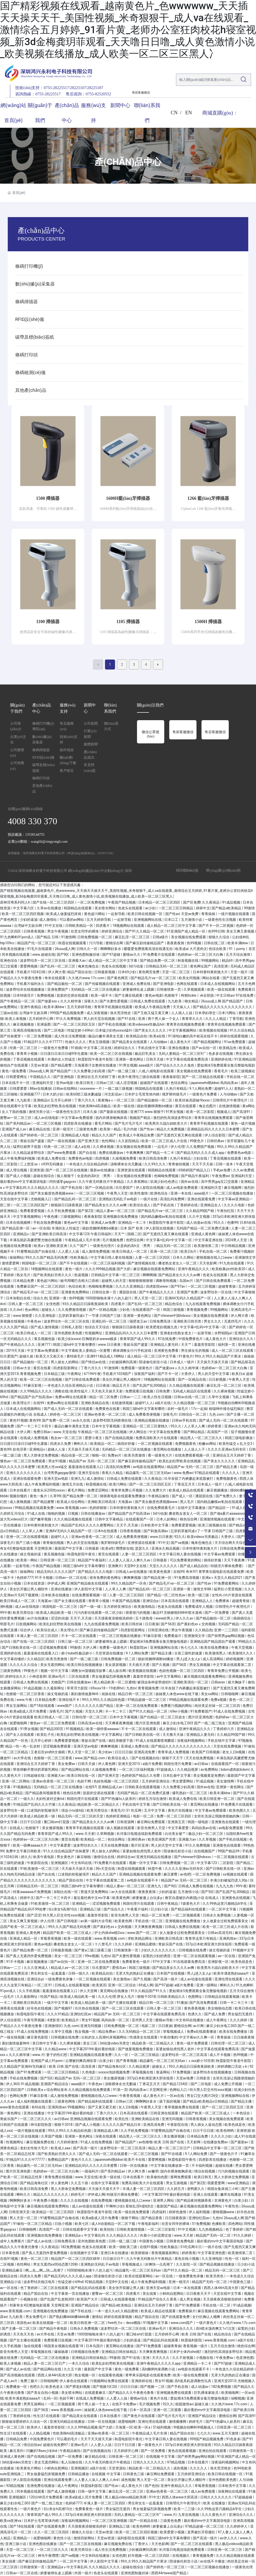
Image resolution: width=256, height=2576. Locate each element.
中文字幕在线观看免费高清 (187, 1059)
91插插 (76, 1048)
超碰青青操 (227, 1286)
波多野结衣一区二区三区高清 (185, 2055)
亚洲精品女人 (211, 1205)
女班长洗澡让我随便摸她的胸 (217, 1816)
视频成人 (224, 1112)
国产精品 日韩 (47, 937)
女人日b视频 (128, 2107)
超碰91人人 (223, 1088)
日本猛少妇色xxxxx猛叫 (114, 1030)
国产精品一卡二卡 (160, 1153)
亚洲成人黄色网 (203, 1234)
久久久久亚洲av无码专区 (227, 1449)
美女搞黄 (149, 2294)
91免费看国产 (201, 1711)
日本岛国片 (95, 2346)
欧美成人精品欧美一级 (54, 1613)
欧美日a (238, 1374)
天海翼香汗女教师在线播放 (95, 1065)
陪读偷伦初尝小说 (153, 1362)
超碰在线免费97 (56, 2445)
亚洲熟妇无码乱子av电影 (118, 1199)
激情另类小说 (39, 1112)
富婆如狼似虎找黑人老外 (142, 1851)
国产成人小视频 (18, 1176)
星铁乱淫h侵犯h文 (140, 2206)
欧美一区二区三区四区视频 (23, 914)
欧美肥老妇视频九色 (162, 1327)
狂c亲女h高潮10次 (63, 1909)
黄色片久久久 (82, 2160)
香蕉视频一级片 (195, 2346)
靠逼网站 (163, 2072)
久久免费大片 (156, 1490)
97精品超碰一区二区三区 (147, 1700)
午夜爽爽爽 (135, 1153)
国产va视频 (180, 1543)
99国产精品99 (229, 1851)
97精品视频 (176, 2462)
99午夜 (5, 1613)
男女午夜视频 (58, 931)
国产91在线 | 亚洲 (132, 1019)
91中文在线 (53, 926)
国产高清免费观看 (203, 2003)
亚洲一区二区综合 (122, 1985)
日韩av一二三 (131, 1397)
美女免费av (67, 1764)
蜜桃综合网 (115, 943)
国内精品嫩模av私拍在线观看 (164, 1217)
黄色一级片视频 (243, 1123)
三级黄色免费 (87, 1129)
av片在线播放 (38, 1618)
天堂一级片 (239, 972)
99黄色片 (197, 1141)
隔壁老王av (139, 1321)
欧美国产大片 (87, 2299)
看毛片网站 (103, 1123)
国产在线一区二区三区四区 (53, 902)
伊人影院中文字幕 (88, 1589)
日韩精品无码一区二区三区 (167, 966)
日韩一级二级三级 (122, 2241)
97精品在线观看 (207, 1473)
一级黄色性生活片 (66, 1112)
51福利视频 (162, 2427)
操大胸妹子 (237, 1682)
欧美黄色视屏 (160, 1572)
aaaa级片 (146, 1065)
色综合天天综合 (97, 1327)
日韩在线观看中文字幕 (80, 2229)
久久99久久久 (155, 1164)
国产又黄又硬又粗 (102, 2107)
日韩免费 (163, 1391)
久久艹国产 (79, 1246)
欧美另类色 (215, 2276)
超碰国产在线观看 (154, 1083)
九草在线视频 (189, 2515)
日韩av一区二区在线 (71, 1578)
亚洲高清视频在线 (27, 1030)
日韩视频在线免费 (192, 1950)
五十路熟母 (144, 1618)
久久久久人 (231, 1473)
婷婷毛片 (78, 2194)
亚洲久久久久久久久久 (24, 1473)
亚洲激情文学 (245, 1257)
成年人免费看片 (12, 2241)
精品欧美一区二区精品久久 (98, 1804)
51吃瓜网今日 (191, 2247)
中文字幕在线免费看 (165, 1432)
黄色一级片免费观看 (192, 2043)
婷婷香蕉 (215, 1426)
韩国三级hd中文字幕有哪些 (74, 1345)
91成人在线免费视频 (230, 1711)
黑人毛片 (187, 1502)
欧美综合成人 (140, 1205)
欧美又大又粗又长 (50, 1356)
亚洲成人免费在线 (136, 984)
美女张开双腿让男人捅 (126, 2288)
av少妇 (151, 908)
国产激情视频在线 (142, 1263)
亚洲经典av (137, 1839)
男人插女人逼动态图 (206, 2125)
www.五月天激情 (226, 2433)
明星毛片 (7, 1624)
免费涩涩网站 (98, 1490)
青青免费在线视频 (58, 2177)
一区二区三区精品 (145, 2055)
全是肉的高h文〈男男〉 (96, 1176)
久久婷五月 (176, 2189)
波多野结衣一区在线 (216, 1292)
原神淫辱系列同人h (15, 902)
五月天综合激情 (238, 954)
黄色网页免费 (149, 972)
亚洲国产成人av (14, 1129)
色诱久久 (195, 2014)
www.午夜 (24, 1700)
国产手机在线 (72, 1188)
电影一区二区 (144, 1816)
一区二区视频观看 (186, 1915)
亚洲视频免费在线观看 (174, 2393)
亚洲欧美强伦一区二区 (191, 1682)
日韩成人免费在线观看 (148, 1001)
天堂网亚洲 (158, 2090)
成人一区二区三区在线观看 (233, 1351)
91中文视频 (187, 2229)
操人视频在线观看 (120, 1828)
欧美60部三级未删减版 (84, 1094)
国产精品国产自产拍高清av (32, 1397)
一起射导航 (117, 914)
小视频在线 (29, 2299)
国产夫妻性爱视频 (114, 1001)
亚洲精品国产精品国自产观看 (213, 1641)
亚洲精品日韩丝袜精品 (119, 2352)
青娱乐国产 (9, 2119)
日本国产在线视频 (170, 1973)
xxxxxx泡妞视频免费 (114, 2072)
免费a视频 (218, 1700)
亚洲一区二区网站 (16, 1781)
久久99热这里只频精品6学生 (225, 1903)
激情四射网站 (84, 2538)
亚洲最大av (77, 960)
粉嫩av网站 (207, 1444)
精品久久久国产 (104, 1135)
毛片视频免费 (113, 1240)
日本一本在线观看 (187, 2288)
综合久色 (40, 1298)
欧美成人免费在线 (52, 1158)
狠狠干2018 (146, 1997)
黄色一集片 (39, 1496)
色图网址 (195, 1997)
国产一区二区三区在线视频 (67, 1170)
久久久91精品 (58, 2014)
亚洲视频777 (30, 1094)
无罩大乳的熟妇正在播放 (135, 1973)
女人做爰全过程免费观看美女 (226, 1921)
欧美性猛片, (79, 1391)
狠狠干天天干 (173, 1758)
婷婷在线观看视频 (234, 1036)
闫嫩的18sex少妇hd (42, 2451)
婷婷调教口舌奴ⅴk (232, 2066)
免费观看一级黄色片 (137, 1368)
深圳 (128, 871)
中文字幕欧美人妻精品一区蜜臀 (86, 1351)
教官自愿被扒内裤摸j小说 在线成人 (192, 1898)
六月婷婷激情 (67, 2142)
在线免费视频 (102, 2200)
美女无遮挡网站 (53, 1665)
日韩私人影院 (72, 1327)
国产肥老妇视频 (78, 2387)
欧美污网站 (118, 1484)
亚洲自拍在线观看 (212, 2451)
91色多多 (233, 2439)
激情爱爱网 (11, 1263)
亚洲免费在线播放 (41, 2486)
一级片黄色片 (207, 2323)
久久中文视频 (199, 1217)
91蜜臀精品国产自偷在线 (36, 1251)
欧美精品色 (228, 1048)
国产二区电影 (55, 1030)
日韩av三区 (105, 1083)
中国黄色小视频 (151, 2241)
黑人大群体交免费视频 (41, 1455)
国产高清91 (241, 1112)
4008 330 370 (32, 821)
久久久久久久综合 (24, 1665)
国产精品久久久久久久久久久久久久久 (223, 1007)
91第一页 (120, 2090)
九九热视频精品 (211, 2229)
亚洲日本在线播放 (114, 2253)
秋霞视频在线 (97, 1484)
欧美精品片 (71, 2020)
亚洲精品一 (81, 1903)
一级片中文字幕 (56, 2003)
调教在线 (61, 1391)
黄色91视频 (19, 1420)
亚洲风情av (228, 1938)
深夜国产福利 (145, 1374)
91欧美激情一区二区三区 (40, 1869)
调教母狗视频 (166, 1281)
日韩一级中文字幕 (92, 2491)
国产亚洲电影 (164, 984)
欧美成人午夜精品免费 (153, 1007)
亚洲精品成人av (111, 1787)
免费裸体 (222, 1601)
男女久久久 (213, 1321)
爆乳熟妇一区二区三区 (190, 1793)
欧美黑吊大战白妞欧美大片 (166, 1123)
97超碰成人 (165, 1769)
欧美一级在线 (124, 1106)
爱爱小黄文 (94, 1438)
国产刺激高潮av (156, 1531)
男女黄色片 (66, 1857)
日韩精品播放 (79, 2474)
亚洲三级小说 (16, 2544)
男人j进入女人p (188, 1659)
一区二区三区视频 (47, 1123)
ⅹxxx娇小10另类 (201, 2061)
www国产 (65, 1706)
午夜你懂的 (169, 2037)
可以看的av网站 (72, 920)
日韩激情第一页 (169, 989)
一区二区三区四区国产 (31, 1205)
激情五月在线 (73, 1484)
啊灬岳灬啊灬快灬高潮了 (44, 2270)
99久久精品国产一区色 (129, 1583)
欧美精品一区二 (103, 1444)
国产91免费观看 (29, 2072)
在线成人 (17, 1828)
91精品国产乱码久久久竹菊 (34, 1804)
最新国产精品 (167, 2206)
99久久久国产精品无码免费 (46, 1257)
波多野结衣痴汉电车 (40, 2282)
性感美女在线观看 (144, 2037)
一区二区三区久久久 (36, 2119)
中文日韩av (225, 995)
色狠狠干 (171, 995)
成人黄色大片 (181, 1042)
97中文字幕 (161, 1962)
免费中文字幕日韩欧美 (24, 1851)
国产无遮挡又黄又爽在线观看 (179, 1135)
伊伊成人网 (56, 1583)
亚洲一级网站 (207, 1985)
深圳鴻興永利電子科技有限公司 (44, 853)
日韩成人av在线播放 (132, 1572)
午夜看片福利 (138, 1909)
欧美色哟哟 (225, 2131)
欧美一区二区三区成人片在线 (165, 1141)
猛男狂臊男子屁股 (27, 1147)
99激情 (249, 908)
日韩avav (218, 1682)
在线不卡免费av (125, 2404)
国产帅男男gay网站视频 (226, 1636)
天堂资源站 (117, 2468)
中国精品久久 (41, 1077)
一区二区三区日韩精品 (176, 908)
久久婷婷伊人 (237, 2526)
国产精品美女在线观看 (130, 1042)
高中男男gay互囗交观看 (220, 1182)
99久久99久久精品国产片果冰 (218, 1356)
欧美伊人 (34, 2427)
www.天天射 (85, 1834)
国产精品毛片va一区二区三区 (153, 978)
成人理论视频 (17, 1170)
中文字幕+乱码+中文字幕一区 (169, 1240)
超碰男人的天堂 (114, 1281)
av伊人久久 (229, 2538)
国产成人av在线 (39, 2241)
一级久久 (27, 1799)
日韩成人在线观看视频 (72, 1985)
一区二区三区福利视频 (108, 1263)
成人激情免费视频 (96, 1251)
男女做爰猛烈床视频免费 (111, 1676)
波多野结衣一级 (12, 1810)
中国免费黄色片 (191, 1339)
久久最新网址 (54, 1688)
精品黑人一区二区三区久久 (201, 1438)
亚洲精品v (41, 1100)
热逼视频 (81, 1275)
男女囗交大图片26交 (203, 2096)
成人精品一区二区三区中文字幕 (171, 926)
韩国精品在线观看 (78, 908)
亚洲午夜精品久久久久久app (159, 2363)
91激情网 (68, 937)
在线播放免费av (216, 2142)
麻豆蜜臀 (171, 1874)
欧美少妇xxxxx (69, 1339)
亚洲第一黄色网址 (130, 1059)
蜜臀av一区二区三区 (16, 1118)
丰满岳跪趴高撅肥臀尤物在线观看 (36, 1240)
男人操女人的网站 (65, 1362)
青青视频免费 (197, 1310)
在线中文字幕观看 (105, 2183)
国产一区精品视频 (103, 1310)
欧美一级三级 (199, 1595)
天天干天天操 (203, 1164)
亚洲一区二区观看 (167, 2410)
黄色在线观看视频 (182, 2451)
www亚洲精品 (239, 2183)
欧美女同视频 (189, 978)
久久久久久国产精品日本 (122, 2125)
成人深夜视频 (97, 1013)
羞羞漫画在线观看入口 (41, 1653)
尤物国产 (58, 1682)
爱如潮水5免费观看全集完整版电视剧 (226, 1065)
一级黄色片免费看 (54, 1048)
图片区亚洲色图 (201, 1717)
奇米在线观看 (55, 978)
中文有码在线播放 (190, 2020)
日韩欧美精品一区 (79, 926)
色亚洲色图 (245, 2358)
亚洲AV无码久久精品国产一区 (188, 1298)
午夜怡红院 (226, 1211)
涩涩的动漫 (59, 1618)
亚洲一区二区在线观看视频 (27, 1537)
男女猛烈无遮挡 (240, 2014)
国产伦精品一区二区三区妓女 (163, 1717)
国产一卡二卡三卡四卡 (34, 1426)
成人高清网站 (213, 1659)
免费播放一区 (17, 2387)
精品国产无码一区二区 (214, 2235)
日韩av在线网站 (65, 1088)
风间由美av (229, 1083)
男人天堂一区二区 (148, 1298)
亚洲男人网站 (164, 2200)
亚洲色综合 (9, 960)
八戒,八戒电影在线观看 (156, 1071)
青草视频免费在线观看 (182, 2107)
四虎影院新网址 (65, 1368)
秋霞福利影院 (192, 2340)
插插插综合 (242, 1618)
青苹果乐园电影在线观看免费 (221, 1572)
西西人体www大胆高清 (180, 2497)
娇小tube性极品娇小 (77, 1653)
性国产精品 (49, 1997)
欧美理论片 (22, 1403)
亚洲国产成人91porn (47, 2061)
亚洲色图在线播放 (43, 2544)
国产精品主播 (227, 1467)
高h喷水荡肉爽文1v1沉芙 (216, 2328)
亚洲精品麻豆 (13, 2270)
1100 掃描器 (48, 621)
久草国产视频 (52, 2136)
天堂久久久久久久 (163, 1566)
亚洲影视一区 (219, 1962)
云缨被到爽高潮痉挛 (81, 2061)
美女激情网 (225, 1781)
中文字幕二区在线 (98, 1048)
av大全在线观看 (124, 1892)
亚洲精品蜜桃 (145, 1944)
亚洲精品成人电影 (75, 1135)
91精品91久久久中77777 (43, 1042)
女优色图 (53, 1304)
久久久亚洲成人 (36, 1968)
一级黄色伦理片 (102, 1246)
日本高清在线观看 (175, 1601)
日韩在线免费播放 (234, 1548)
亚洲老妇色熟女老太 (176, 1333)
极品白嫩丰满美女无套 (106, 1036)
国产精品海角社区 (112, 2066)
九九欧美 (175, 1001)
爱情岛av (119, 1968)
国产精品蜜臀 (61, 1065)
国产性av (172, 914)
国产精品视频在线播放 (217, 2264)
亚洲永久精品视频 (166, 1548)
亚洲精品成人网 (106, 2131)
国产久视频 (161, 1665)
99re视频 (92, 1956)
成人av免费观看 (203, 2491)
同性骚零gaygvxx (63, 1182)
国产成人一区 (183, 1496)
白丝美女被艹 (175, 1834)
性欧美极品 (79, 1257)
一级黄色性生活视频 (220, 920)
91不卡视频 (44, 1578)
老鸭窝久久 (196, 2189)
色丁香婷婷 (235, 2229)
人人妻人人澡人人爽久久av (130, 1560)
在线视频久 (181, 2556)
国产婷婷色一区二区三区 (39, 1135)
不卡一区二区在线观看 (79, 1636)
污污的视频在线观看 (234, 2171)
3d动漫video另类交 (115, 2043)
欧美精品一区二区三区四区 (53, 2212)
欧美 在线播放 (214, 2503)
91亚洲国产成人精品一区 (186, 931)
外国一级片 (83, 2573)
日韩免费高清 (160, 1321)
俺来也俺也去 (89, 966)
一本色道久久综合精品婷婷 (87, 1164)
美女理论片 (69, 1630)
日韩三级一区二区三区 (76, 1641)
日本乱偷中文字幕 (177, 1775)
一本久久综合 (79, 2363)
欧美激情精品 (145, 1607)
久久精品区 (35, 1659)
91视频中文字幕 (156, 2323)
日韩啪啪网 (230, 1694)
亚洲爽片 (115, 1566)
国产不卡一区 (168, 1374)
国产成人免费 (215, 2014)
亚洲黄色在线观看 (225, 1822)
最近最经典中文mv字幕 (92, 1898)
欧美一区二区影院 (200, 1112)
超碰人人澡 (57, 1449)
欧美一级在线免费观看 (132, 2212)
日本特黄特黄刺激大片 (210, 972)
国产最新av (239, 2142)
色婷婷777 (24, 1578)
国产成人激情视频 (44, 1327)
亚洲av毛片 (57, 1676)
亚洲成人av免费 (103, 1222)
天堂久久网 (94, 1711)
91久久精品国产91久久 (148, 1991)
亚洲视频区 (60, 1863)
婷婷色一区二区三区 (66, 1414)
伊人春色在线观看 (74, 2381)
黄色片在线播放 (180, 1810)
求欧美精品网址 (140, 1938)
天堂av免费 (190, 914)
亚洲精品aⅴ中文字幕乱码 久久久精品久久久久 (101, 2235)
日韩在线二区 (215, 943)
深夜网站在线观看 (232, 2491)
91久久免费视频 (69, 1019)
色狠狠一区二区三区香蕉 (25, 1694)
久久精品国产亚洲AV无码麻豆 (23, 2066)
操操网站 (17, 1257)
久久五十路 (80, 2183)
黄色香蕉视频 (195, 2008)
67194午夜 (92, 1374)
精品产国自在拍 (79, 972)
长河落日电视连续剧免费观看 (139, 1834)
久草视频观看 (194, 989)
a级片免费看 (152, 1764)
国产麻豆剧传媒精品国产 (145, 943)
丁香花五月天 (185, 1484)
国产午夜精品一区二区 (18, 1001)
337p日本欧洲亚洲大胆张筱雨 (208, 1944)
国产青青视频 (127, 2061)
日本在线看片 (20, 1490)
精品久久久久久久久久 (51, 2194)
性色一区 (232, 2259)
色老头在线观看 (130, 908)
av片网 (198, 2026)
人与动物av (159, 1042)
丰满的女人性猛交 (61, 1059)
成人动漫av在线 (199, 1222)
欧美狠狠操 (140, 2253)
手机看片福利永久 (30, 984)
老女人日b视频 (234, 1752)
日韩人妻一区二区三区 (26, 1304)
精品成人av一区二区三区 (70, 1968)
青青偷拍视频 (179, 1164)
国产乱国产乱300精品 (149, 1385)
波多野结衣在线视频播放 (25, 989)
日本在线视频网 (18, 1222)
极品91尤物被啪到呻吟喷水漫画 (177, 1613)
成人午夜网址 (217, 2020)
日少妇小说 (159, 1909)
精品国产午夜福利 (92, 1560)
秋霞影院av (139, 1647)
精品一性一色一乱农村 (23, 1746)
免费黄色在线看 (107, 1409)
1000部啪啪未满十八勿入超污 (108, 1298)
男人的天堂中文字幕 (214, 1374)
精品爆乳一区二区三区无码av (149, 1473)
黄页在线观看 (186, 1106)
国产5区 (207, 1892)
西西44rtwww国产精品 (169, 2573)
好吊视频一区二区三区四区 (149, 2556)
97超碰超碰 (243, 2497)
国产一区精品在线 (99, 1188)
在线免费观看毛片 (161, 1508)
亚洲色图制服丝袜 (86, 954)
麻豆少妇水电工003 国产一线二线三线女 (194, 1723)
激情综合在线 (104, 1857)
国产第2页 (86, 1211)
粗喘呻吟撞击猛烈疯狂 (227, 1409)
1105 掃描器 (128, 621)
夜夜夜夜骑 (176, 943)
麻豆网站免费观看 (151, 1822)
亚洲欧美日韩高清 (102, 1502)
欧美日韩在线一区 (81, 1775)
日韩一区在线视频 (102, 2422)
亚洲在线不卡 (69, 1700)
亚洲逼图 (44, 1024)
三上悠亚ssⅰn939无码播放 (42, 1164)
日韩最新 (92, 1548)
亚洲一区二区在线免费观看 (137, 1706)
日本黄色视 (11, 2253)
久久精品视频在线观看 (187, 1385)
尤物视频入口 (41, 1199)
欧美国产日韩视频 (206, 1752)
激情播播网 (178, 2422)
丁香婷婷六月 (224, 1729)
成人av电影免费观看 (182, 1188)
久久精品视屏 (188, 1769)
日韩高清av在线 (90, 1723)
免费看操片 (173, 1636)
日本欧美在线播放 (55, 1595)
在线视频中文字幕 (84, 2253)
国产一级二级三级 (122, 1071)
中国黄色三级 (240, 2282)
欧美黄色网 (121, 1898)
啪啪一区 (99, 1455)
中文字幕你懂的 (12, 1659)
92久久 (179, 1537)
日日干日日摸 (31, 1822)
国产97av (178, 1286)
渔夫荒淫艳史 (121, 1013)
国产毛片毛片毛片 (128, 1123)
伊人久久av (185, 1618)
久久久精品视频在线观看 (73, 1519)
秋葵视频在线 (188, 960)
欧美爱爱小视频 (172, 2532)
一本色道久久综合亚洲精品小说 (69, 1385)
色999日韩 (216, 931)
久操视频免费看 (124, 1158)
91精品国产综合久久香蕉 (158, 2299)
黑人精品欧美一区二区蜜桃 (115, 1682)
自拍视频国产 (205, 1851)
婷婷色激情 (178, 2212)
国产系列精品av (19, 1123)
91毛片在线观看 (40, 949)
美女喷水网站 (105, 908)
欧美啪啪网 (230, 2393)
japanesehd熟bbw (204, 1083)
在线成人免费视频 (34, 1438)
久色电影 (89, 2072)
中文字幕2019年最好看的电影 (92, 2049)
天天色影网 (208, 1263)
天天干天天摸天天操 (96, 2439)
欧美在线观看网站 (139, 2276)
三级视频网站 (71, 1217)
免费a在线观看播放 (202, 2032)
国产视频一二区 (153, 2387)
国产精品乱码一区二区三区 (75, 1199)
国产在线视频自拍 (146, 1758)
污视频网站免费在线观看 (109, 2381)
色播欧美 (219, 2224)
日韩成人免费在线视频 (31, 1682)
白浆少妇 (106, 2061)
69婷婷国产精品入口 (194, 1170)
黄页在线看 (42, 1368)
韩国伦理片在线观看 (83, 1799)
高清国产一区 (218, 1432)
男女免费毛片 (36, 2317)
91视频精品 (75, 1729)
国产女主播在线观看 (70, 1601)
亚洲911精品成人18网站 (105, 1356)
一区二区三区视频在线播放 (232, 1193)
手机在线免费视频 (47, 1222)
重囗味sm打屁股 (57, 1822)
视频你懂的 (19, 1496)
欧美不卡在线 (135, 2160)
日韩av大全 (22, 1368)
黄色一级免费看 (14, 1071)
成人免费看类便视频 (144, 1414)
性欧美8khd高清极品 (95, 1106)
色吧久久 (37, 2387)
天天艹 (120, 1234)
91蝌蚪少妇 (115, 2206)
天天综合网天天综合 (230, 1543)
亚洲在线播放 (179, 1048)
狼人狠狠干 (66, 1176)
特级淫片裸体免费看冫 (228, 1566)
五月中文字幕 (155, 1810)
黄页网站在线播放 (167, 1449)
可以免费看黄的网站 (186, 1560)
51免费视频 (181, 2072)
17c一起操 (199, 1409)
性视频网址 (94, 1333)
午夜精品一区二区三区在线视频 (103, 1432)
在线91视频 (149, 2247)
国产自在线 (88, 1153)
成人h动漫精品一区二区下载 (113, 2224)
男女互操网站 (17, 1706)
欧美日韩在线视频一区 (145, 914)
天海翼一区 (124, 2427)
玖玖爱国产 (125, 1188)
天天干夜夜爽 (235, 1560)
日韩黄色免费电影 (180, 2241)
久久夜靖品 (211, 902)
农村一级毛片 (178, 1409)
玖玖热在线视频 (87, 2008)
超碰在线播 (224, 2166)
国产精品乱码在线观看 (88, 2288)
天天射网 (193, 2142)
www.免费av (183, 1473)
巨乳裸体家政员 (206, 2393)
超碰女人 (49, 1310)
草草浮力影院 (77, 1688)
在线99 (39, 1403)
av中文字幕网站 (169, 1676)
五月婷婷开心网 (41, 1019)
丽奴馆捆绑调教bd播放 (155, 1106)
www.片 (38, 2055)
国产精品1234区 (175, 2084)
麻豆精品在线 (40, 1129)
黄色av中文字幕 (76, 1222)
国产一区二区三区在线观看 (123, 2008)
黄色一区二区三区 (34, 2259)
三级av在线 (9, 1013)
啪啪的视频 (57, 1513)
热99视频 (194, 943)
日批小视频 (63, 2224)
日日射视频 (217, 1379)
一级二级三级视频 (118, 1088)
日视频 (73, 1513)
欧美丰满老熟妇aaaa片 (232, 1973)
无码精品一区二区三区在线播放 (95, 989)
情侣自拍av (32, 2445)
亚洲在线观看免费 (201, 1199)
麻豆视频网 (233, 1188)
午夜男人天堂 (117, 1193)
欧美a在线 (158, 1036)
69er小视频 (179, 1711)
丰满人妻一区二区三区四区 (37, 1636)
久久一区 (121, 2055)
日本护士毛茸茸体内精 (142, 1094)
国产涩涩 (34, 1915)
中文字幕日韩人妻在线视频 (111, 1257)
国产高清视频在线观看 (18, 2375)
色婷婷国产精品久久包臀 (141, 1775)
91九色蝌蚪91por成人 (17, 937)
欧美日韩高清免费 (153, 1158)
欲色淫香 (20, 1449)
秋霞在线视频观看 (72, 943)
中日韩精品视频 (233, 1246)
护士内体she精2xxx (110, 1933)
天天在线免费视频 (200, 1758)
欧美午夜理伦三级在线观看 (139, 1077)
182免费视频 (70, 2247)
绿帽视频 (238, 2398)
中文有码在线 (81, 1863)
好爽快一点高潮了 (159, 2264)
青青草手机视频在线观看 (113, 1007)
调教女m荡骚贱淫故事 (89, 1671)
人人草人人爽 (195, 1426)
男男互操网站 (34, 2404)
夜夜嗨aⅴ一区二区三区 (117, 1100)
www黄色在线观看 (15, 2107)
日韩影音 (203, 2078)
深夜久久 (91, 1001)
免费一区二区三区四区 (174, 1816)
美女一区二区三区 (68, 1956)
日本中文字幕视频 (106, 1426)
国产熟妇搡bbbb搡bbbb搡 (69, 2317)
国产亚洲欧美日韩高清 (49, 1234)
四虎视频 (102, 1158)
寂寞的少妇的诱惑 (156, 1956)
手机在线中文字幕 (152, 1048)
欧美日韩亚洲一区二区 (217, 1799)
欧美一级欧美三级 (123, 2247)
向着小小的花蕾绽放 (156, 2235)
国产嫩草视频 (41, 1519)
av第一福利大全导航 (96, 1921)
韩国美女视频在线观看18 (64, 2346)
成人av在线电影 (47, 1118)
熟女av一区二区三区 (67, 1438)
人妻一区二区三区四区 (153, 1257)
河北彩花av (113, 1094)
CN (174, 112)
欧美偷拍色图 (157, 2177)
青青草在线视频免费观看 (186, 1024)
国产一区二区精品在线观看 (203, 1077)
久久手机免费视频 (61, 1211)
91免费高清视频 (187, 1578)
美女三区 (90, 2043)
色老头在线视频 (114, 966)
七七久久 (204, 2433)
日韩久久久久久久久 (149, 2462)
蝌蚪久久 (81, 1444)
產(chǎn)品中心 (128, 162)
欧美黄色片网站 (29, 2468)
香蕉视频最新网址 (165, 2253)
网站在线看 (211, 978)
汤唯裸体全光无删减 (126, 1164)
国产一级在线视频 (61, 1141)
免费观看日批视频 (139, 1391)
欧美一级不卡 (102, 995)
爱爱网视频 (29, 966)
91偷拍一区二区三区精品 (33, 2224)
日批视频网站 (27, 1624)
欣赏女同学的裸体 (85, 931)
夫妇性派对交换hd (50, 1799)
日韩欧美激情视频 (130, 2229)
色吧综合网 (135, 1240)
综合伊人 (27, 1630)
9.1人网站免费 (200, 1088)
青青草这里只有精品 (201, 1938)
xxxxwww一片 (91, 1088)
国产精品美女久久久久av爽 (106, 1205)
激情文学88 (202, 1589)
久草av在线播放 (49, 908)
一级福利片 (90, 2171)
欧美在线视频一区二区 (50, 2323)
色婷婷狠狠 (98, 1508)
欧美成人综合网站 (71, 1502)
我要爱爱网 (216, 2183)
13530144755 (34, 834)
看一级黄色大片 (160, 1455)
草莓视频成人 (174, 2032)
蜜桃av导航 (164, 2020)
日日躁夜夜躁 (176, 2218)
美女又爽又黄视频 (240, 931)
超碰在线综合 (44, 1176)
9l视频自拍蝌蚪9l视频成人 (194, 2427)
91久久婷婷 (243, 2235)
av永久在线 (81, 1420)
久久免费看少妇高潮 (90, 1071)
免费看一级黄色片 (113, 1647)
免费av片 (115, 1455)
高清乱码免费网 (172, 1199)
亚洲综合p (150, 1601)
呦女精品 (191, 1001)
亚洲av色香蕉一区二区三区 (105, 1414)
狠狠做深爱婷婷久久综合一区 (25, 2422)
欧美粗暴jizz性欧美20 (229, 1269)
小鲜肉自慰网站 (171, 2294)
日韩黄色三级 (134, 2474)
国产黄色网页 (118, 978)
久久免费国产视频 (200, 1147)
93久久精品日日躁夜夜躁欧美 (85, 1304)
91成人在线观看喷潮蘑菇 (155, 1741)
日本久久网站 (183, 1257)
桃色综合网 (189, 1519)
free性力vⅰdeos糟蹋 (124, 2323)
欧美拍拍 (107, 2229)
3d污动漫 (136, 966)
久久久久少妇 (221, 2136)
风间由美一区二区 (115, 2020)
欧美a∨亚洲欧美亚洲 (51, 1246)
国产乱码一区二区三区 (58, 966)
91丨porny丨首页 (242, 949)
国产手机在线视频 (112, 1024)
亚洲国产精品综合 (54, 2084)
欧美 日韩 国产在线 (64, 2066)
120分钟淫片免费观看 (46, 2497)
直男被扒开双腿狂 (201, 2532)
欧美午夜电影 (44, 1857)
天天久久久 (161, 2358)
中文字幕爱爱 (179, 1828)
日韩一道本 (225, 1164)
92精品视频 (94, 2282)
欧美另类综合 (23, 1613)
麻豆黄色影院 (38, 2037)
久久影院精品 (129, 1141)
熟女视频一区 (85, 2032)
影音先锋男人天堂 (151, 1828)
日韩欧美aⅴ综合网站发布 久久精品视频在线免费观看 (69, 2090)
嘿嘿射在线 (124, 1548)
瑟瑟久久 (142, 1548)
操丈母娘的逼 (31, 1554)
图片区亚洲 (140, 1845)
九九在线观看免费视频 (203, 1304)
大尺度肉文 (198, 949)
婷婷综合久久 (125, 1048)
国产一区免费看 (217, 1613)
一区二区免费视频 (91, 902)
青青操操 (208, 914)
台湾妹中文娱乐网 (28, 926)
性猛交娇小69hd (80, 1030)
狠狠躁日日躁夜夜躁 (67, 1205)
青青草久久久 (193, 1019)
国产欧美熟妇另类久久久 (52, 1275)
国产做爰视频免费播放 (136, 2049)
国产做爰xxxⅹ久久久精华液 (60, 1001)
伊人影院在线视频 (150, 1188)
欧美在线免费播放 (214, 1647)
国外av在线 (190, 1182)
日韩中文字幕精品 (109, 1519)
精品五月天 (121, 1385)
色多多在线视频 (221, 1054)
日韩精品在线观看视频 (222, 1997)
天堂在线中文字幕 (14, 1199)
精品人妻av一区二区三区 (116, 1211)
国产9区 (63, 954)
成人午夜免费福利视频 (18, 1158)
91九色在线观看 (232, 1263)
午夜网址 (74, 1374)
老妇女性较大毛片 (34, 2148)
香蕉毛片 (221, 1071)
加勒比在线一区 (66, 1892)
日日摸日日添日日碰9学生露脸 (64, 1054)
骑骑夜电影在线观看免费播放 (123, 1496)
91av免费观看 (235, 1042)
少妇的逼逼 (29, 920)
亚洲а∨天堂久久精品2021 (223, 1578)
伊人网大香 (57, 972)
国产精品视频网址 (208, 1042)
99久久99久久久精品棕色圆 (104, 1700)
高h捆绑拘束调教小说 (159, 2369)
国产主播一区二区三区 (20, 2328)
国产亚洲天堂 (89, 1141)
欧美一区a (142, 2427)
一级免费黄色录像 (59, 1979)
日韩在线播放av (93, 1513)
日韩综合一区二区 (192, 1414)
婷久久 (26, 1857)
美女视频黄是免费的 (209, 1775)
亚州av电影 (65, 1083)
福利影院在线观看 (131, 2538)
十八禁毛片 (103, 1944)
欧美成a (181, 949)
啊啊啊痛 (149, 1275)
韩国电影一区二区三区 (40, 1263)
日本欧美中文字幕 (154, 1525)
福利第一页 (227, 1345)
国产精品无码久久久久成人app (200, 1153)
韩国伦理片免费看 (178, 1764)
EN (188, 112)
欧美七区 (82, 2224)
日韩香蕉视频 (34, 931)
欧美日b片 (188, 1251)
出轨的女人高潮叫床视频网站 (104, 2037)
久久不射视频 (183, 2358)
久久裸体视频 (103, 1147)
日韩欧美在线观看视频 (143, 1787)
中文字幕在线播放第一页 (170, 2166)
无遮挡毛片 (233, 1321)
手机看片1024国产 (117, 1374)
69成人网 (145, 1985)
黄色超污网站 (95, 914)
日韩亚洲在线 (159, 1630)
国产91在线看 (172, 2154)
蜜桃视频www (223, 2212)
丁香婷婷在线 (187, 1205)
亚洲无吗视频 (91, 2026)
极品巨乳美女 (145, 1054)
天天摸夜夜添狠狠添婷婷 (114, 1618)
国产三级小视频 (28, 1543)
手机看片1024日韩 (31, 972)
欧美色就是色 (242, 1962)
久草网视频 (105, 1834)
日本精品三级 (55, 1374)
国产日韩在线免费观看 (214, 1281)
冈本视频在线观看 (16, 954)
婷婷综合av (125, 1857)
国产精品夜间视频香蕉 (43, 1793)
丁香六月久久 (85, 1100)
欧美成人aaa (61, 2148)
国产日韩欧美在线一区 (20, 1647)
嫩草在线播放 (231, 2194)
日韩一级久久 (79, 1973)
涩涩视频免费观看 (53, 1647)
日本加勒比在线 (18, 1298)
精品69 (228, 960)
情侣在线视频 (205, 2171)
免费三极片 (29, 2381)
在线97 (90, 1787)
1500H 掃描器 (208, 621)
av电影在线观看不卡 (143, 1880)
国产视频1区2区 (105, 2387)
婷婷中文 (203, 908)
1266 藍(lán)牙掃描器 (208, 498)
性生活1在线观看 (46, 2416)
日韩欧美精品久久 (171, 1997)
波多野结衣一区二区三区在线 (43, 960)
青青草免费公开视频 (127, 1490)
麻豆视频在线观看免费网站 (154, 1269)
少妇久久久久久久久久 (158, 1950)
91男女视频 (128, 1065)
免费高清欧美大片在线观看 (157, 1438)
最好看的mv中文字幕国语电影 (24, 1182)
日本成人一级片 (182, 1362)
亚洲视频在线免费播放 (121, 1217)
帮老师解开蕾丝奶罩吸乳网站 (36, 1769)
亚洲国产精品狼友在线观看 (87, 1583)
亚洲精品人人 (203, 1601)
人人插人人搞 (182, 1013)
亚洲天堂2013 (225, 2381)
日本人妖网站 (167, 1519)
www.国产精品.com (90, 1758)
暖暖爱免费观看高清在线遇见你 (149, 949)
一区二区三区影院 (161, 2229)
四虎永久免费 (61, 1444)
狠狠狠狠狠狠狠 (141, 1281)
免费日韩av (42, 1432)
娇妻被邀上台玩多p (147, 1898)
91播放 (182, 2003)
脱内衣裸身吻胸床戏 (112, 1118)
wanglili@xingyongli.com (49, 841)
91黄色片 (185, 1356)
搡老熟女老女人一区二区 (178, 1263)
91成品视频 (231, 902)
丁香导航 (236, 1019)
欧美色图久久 (240, 1810)
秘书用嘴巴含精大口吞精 (80, 1281)
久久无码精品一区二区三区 (139, 2032)
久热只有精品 (177, 1088)
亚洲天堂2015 (129, 1764)
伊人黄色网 (107, 1764)
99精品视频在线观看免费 (34, 1508)
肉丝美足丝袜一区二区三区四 (217, 1706)
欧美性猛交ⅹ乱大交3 (236, 1444)
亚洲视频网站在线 (148, 920)
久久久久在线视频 (74, 2200)
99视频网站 (210, 960)
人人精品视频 (40, 2433)
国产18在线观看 (43, 1706)
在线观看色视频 (111, 2375)
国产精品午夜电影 (53, 2328)
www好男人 (165, 1618)
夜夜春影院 (171, 1077)
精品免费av (107, 2032)
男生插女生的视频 (195, 1351)
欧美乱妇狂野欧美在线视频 (55, 1106)
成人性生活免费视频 (70, 1036)
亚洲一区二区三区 (164, 1251)
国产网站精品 (194, 1432)
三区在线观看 (79, 1676)
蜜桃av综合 (139, 2398)
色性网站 (109, 1141)
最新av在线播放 (103, 1170)
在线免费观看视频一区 (192, 1455)
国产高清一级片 (165, 1979)
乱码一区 (51, 2398)
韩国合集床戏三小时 (223, 2189)
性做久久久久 (76, 1042)
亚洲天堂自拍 (89, 1473)
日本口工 (171, 920)
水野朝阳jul (223, 1333)
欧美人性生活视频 (158, 1397)
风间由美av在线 (204, 1828)
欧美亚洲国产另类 (162, 1839)
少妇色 (124, 1310)
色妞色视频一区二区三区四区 (182, 1671)
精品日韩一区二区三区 (136, 1694)
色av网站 (32, 1310)
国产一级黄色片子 (224, 2154)
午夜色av (34, 1321)
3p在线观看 (33, 2346)
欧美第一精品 (111, 1129)
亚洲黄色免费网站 (75, 1292)
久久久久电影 (235, 1205)
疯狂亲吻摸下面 (121, 1741)
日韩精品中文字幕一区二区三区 (116, 1275)
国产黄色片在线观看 (140, 2416)
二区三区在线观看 (54, 2288)
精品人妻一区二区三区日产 (169, 2148)
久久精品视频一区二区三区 (194, 1403)
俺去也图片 (208, 1106)
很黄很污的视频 (138, 1613)
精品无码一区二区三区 (174, 1246)
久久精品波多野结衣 (29, 1153)
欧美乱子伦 (46, 1735)
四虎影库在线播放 (78, 1123)
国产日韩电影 (67, 1921)
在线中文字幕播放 (192, 1508)
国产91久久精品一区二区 (145, 931)
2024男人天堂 (236, 1240)
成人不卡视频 (220, 2055)
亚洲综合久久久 (241, 1339)
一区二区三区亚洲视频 (110, 2521)
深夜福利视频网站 (191, 1741)
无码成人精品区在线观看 (192, 1391)
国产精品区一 (219, 1508)
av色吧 (185, 1874)
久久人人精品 (216, 1019)
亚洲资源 (37, 1170)
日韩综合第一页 (104, 1292)
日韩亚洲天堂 (19, 2212)
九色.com (217, 1414)
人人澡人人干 (195, 1449)
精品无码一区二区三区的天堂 (81, 1816)
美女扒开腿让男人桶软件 (122, 1379)
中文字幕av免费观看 (77, 1118)
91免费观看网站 (227, 1583)
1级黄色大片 (190, 1903)
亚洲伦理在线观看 (228, 1979)
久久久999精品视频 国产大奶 (108, 1269)
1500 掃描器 (48, 498)
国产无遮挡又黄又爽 (240, 2247)
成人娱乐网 (117, 1671)
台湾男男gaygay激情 (60, 1473)
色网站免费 (19, 2096)
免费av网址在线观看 (71, 1397)
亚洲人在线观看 (205, 2194)
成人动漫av (200, 2387)
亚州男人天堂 (143, 2020)
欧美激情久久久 (241, 1653)
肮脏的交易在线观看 (73, 995)
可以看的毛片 (67, 2439)
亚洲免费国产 (58, 989)
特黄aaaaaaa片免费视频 (32, 1892)
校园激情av (184, 2404)
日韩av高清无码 (220, 1933)
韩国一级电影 (198, 1822)
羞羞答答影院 (205, 1345)
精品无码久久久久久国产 (56, 1572)
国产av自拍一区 (204, 1048)
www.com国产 (182, 2323)
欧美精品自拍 (137, 1036)
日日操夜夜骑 (244, 2037)
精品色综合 (174, 1304)
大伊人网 (23, 1432)
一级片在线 (149, 1199)
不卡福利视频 (202, 2166)
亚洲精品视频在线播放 (152, 1420)
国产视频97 (63, 2008)
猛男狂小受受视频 (228, 1589)
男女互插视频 (99, 1042)
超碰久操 (26, 1356)
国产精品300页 (52, 1729)
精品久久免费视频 (170, 1129)
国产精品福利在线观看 (188, 1909)
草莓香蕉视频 (51, 1938)
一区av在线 (175, 2096)
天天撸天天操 (173, 1735)
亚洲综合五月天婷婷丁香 (96, 1077)
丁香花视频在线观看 (29, 1059)
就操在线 (109, 1694)
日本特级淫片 (24, 995)
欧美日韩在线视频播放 (85, 1665)
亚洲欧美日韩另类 (187, 1321)
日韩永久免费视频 (217, 1915)
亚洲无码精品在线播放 (154, 1857)
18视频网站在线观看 (128, 926)
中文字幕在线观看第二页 (232, 1665)
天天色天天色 (24, 2334)
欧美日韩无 (85, 1083)
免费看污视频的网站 (176, 1706)
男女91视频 (57, 1461)
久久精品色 (203, 1630)
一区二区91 (43, 1985)
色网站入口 (179, 2090)
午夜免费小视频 (45, 2200)
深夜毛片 (170, 1414)
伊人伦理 (177, 1147)
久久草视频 (207, 1839)
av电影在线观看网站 (149, 1467)
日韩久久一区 (87, 949)
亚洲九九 (78, 1479)
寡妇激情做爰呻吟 (85, 1694)
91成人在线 (241, 1508)
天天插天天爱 (139, 1665)
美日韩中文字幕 (45, 2043)
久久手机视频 (29, 1991)
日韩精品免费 (17, 2439)
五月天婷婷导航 (99, 920)
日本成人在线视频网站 (218, 984)
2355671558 (104, 853)
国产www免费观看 (62, 1153)
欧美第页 (99, 1985)
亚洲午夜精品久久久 (194, 1269)
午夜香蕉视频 (130, 2096)
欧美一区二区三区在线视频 (111, 1054)
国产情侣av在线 (94, 1362)
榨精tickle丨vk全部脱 (198, 995)
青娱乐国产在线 (93, 1741)
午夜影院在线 (38, 1863)
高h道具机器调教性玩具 (193, 2381)
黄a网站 (248, 1106)
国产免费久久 (226, 1496)
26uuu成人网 (64, 949)
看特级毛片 (75, 1356)
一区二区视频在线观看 (155, 1444)
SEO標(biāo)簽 (187, 870)
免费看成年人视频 (199, 1607)
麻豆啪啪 (84, 1857)
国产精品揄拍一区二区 (65, 984)
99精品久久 (247, 1641)
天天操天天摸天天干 (104, 2189)
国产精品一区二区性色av (166, 1595)
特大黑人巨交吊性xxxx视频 (64, 1915)
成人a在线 (82, 1147)
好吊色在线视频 (39, 2008)
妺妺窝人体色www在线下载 (177, 1694)
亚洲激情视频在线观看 (218, 1519)
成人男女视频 (190, 2299)
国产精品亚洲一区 (16, 1228)
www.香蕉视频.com (72, 1508)
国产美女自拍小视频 (43, 2393)
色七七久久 (189, 1647)
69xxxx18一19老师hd (107, 1688)
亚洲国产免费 (187, 1292)
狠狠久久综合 (219, 937)
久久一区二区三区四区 (52, 2532)
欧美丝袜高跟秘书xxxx (193, 1100)
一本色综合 (241, 2113)
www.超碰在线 (43, 954)
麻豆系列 (17, 2451)
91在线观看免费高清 (189, 1962)
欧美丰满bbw (238, 943)
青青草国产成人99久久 (138, 1339)
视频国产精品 (140, 1118)
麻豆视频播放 (24, 1024)
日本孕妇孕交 (205, 1013)
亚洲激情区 (53, 2026)
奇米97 (191, 1572)
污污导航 (96, 943)
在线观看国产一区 (146, 1310)
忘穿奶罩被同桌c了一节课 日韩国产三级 (90, 1316)
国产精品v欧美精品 (227, 908)
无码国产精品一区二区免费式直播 (203, 1228)
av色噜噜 (145, 2142)
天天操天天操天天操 (213, 1362)
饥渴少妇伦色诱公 (164, 1182)
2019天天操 (15, 1351)
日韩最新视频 (105, 972)
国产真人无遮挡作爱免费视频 (29, 1956)
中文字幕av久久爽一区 (197, 2037)
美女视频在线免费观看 (189, 937)
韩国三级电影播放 (239, 1438)
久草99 (55, 1496)
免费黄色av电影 (239, 1153)
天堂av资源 (39, 1065)
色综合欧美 (218, 949)
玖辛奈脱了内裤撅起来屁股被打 (189, 1479)
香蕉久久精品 (113, 1473)
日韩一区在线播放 (134, 2166)
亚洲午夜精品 (31, 1007)
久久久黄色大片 (214, 2515)
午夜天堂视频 (242, 1647)
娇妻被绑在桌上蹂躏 (138, 989)
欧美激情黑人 (216, 1653)
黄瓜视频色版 (45, 1339)
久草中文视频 (219, 1397)
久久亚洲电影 (45, 1316)
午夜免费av (220, 1176)
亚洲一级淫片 (63, 1129)
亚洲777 (136, 1112)
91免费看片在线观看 (159, 954)
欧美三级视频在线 (212, 1525)
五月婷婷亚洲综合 (118, 1607)
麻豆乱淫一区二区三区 (132, 937)
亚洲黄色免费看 (166, 1351)
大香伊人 (188, 1374)
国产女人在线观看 (20, 1735)
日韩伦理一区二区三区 (90, 1717)
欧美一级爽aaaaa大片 (30, 1845)
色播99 (232, 1222)
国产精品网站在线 (75, 1769)
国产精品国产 (126, 2142)
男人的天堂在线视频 (100, 1019)
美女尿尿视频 (116, 1665)
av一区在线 (41, 1228)
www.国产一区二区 (142, 1933)
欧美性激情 (139, 1193)
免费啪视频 (46, 995)
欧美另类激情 (135, 1455)
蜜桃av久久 (132, 954)
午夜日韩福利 (101, 1234)
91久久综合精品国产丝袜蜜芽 (66, 1851)
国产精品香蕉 (152, 2218)
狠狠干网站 (130, 2218)
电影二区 (149, 2026)
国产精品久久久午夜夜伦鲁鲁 (131, 2393)
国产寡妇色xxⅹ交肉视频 (196, 1624)
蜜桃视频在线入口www (214, 1257)
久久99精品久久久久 (36, 1391)
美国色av (23, 2323)
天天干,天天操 (127, 1525)
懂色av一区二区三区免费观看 (23, 1461)
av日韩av (201, 1764)
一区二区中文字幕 (222, 1909)
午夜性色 (232, 2206)
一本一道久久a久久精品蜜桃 (116, 2311)
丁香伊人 (141, 2544)
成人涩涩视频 (127, 1083)
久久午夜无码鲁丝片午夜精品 (101, 1182)
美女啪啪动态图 (220, 2008)
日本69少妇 (127, 972)
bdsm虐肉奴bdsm (235, 1769)
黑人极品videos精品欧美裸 (126, 2497)
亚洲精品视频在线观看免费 (140, 1874)
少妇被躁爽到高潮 (122, 1362)
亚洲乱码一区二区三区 (110, 1321)
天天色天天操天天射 (107, 1391)
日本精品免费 (24, 1281)
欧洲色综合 (159, 1193)
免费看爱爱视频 (32, 1211)
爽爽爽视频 (133, 1578)
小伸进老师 (37, 1676)
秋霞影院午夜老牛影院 (96, 1059)
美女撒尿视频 (53, 1828)
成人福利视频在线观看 (34, 2101)
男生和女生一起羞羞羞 (48, 1973)
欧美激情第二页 (206, 1246)
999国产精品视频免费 (67, 1013)
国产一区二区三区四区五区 (74, 1024)
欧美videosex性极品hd (146, 1024)
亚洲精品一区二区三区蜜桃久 (145, 1426)
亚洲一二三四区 (226, 1630)
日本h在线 (248, 1222)
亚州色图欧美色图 (68, 1333)
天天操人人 (182, 1007)
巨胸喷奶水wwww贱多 (100, 1339)
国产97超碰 (111, 954)
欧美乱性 (122, 2119)
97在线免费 (245, 995)
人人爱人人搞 (69, 1251)
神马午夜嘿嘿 (49, 2556)
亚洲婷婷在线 (221, 1059)
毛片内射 (130, 1129)
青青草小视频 (27, 1054)
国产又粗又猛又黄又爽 (151, 1013)
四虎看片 (103, 926)
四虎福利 (159, 2212)
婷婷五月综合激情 (152, 1799)
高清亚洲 (221, 966)
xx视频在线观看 (235, 1874)
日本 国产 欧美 (132, 1228)
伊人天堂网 (89, 1991)
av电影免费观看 (231, 1828)
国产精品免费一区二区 (158, 960)
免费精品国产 (58, 2160)
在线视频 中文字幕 (161, 2456)
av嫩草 (153, 2171)
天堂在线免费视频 (227, 1746)
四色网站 (235, 2224)
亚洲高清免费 (145, 1752)
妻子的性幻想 (57, 2055)
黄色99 (34, 1420)
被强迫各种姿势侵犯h (154, 1682)
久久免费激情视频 (72, 1310)
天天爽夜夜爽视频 (119, 1723)
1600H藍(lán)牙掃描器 (128, 498)
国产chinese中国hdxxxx (173, 1316)
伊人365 (12, 2084)
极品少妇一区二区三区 (206, 1834)
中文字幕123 (79, 1234)
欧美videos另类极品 (203, 1537)
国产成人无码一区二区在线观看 (69, 1409)
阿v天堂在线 (106, 1869)
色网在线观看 (187, 984)
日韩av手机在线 (184, 1420)
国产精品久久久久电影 (96, 1572)
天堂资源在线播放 (109, 1653)
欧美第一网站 (27, 1560)
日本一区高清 (140, 2410)
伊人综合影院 (215, 1135)
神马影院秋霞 (41, 2125)
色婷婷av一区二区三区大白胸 (201, 954)
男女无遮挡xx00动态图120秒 (56, 2264)
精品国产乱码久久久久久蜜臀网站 (87, 1525)
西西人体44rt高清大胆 (221, 2288)
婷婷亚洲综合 (112, 931)
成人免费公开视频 (228, 2084)
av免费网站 (209, 1769)
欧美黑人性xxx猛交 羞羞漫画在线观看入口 (71, 1467)
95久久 (219, 1222)
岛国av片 (186, 1281)
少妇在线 (200, 1158)
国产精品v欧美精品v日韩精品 (206, 2101)
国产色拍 (152, 2486)
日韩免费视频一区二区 (95, 937)
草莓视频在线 (143, 2072)
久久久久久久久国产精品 (94, 1706)
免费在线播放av (111, 1153)
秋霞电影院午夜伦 (81, 1554)
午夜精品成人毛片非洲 (82, 1240)
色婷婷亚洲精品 (118, 1816)
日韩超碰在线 (34, 1775)
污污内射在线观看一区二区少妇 (99, 1613)
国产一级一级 (91, 1607)
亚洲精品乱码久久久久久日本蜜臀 (213, 1129)
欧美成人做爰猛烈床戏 (64, 914)
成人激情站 (48, 920)
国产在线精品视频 (119, 1438)
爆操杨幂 (61, 2352)
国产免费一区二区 (56, 1420)
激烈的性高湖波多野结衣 (172, 1118)
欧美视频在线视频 (213, 1030)
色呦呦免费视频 (166, 1176)
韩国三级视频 (174, 1310)
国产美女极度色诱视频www (52, 1193)
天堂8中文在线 (136, 1566)
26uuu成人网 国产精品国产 (222, 1001)
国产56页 (168, 1624)
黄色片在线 (159, 2398)
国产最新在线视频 (114, 1112)
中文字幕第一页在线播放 (70, 2294)
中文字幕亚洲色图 (212, 2253)
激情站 (97, 2317)
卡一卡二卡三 (116, 1711)
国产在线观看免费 (176, 2317)
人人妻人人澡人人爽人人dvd (96, 2480)
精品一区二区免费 (103, 1397)
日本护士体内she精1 (186, 2352)
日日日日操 (123, 1752)
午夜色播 (51, 1217)
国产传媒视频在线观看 (102, 984)
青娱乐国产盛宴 (32, 1141)
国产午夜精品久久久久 (157, 1292)
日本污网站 (227, 1013)
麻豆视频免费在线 (40, 2142)
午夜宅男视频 (34, 2020)
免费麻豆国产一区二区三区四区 (41, 1286)
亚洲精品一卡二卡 (132, 1222)
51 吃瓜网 (134, 1810)
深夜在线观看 (106, 2136)
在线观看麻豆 (95, 2393)
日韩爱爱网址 (17, 1077)
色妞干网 (84, 1781)
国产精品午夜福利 (195, 1176)
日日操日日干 (113, 2259)
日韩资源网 (126, 1822)
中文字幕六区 (24, 908)
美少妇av (105, 1752)
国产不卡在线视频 (74, 1263)
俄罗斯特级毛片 (174, 1094)
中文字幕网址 (112, 1735)
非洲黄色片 (223, 2200)
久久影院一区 (187, 2264)
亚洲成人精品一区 (24, 1938)
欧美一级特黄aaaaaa (103, 1729)
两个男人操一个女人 (164, 1019)
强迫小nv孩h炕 (73, 1810)
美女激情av (122, 1979)
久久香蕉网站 (137, 1182)
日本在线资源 (34, 1583)
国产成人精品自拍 (194, 1566)
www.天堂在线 (64, 1432)
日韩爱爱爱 (19, 1088)
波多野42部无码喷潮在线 (112, 1420)
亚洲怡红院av (81, 2014)
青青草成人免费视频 (174, 1752)
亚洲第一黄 (58, 1298)
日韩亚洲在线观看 (164, 2113)
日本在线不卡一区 (16, 1083)
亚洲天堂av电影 (56, 1479)
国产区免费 (191, 902)
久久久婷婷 (123, 1944)
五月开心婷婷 (61, 1100)
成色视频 (180, 2468)
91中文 (163, 1543)
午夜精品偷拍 (159, 1496)
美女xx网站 (210, 1694)
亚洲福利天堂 (43, 1083)
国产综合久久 (114, 1909)
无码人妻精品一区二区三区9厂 (182, 1054)
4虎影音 (53, 2020)
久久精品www (55, 2049)
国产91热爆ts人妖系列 (119, 1799)
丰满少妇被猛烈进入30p (229, 1880)
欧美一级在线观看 (221, 989)
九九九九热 (225, 1886)
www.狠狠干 (154, 1112)
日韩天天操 (155, 1059)
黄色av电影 (153, 995)
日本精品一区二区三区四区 (159, 902)
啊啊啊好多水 (111, 949)
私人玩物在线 (72, 2462)
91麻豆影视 (33, 1385)
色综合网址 (179, 1083)
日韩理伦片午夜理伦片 (230, 1100)
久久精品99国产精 (200, 1211)
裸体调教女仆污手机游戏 (132, 1351)
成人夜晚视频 (20, 1502)
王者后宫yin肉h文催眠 (48, 1752)
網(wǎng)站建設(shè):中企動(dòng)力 (96, 871)
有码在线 (39, 2107)
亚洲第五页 (177, 1822)
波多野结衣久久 (85, 1845)
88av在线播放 (40, 1088)
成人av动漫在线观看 (196, 1979)
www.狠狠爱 (23, 1316)
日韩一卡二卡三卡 (234, 2003)
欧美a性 (108, 1548)
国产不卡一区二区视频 (216, 926)
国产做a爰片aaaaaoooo (229, 1513)
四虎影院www (157, 1286)
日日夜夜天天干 (199, 2294)
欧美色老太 (55, 2387)
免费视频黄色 (186, 1444)
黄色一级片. (74, 1269)
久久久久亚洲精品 (130, 1286)
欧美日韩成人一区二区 (130, 1251)
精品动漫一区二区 (75, 1455)
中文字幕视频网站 (182, 1030)
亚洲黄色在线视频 (236, 1898)
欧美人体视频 (16, 1019)
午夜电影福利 (149, 2224)
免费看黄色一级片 (136, 1962)
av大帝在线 (23, 1758)
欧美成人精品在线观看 (186, 1490)
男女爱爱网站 (183, 1781)
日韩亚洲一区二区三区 (58, 1560)
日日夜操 (103, 1385)
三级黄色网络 (11, 1671)
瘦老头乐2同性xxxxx (49, 1490)
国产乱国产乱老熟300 (57, 2299)
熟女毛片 (23, 1275)
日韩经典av (216, 1141)
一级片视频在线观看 (234, 914)
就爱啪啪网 (19, 1723)
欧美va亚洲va (11, 2521)
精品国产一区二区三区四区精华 (76, 2259)
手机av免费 (222, 1170)
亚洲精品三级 (91, 1909)
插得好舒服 (126, 1444)
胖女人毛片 (126, 1997)
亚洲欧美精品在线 (95, 1403)
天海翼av (125, 1502)
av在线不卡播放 (213, 2561)
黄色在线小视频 (187, 2259)
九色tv (131, 1688)
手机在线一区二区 (240, 1077)
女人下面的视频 (14, 1112)
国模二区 (134, 1234)
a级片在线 (163, 1403)
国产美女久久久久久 (150, 1030)
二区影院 (227, 1863)
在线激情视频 (229, 1106)
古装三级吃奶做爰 (188, 1653)
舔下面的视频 (170, 2101)
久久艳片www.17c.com (86, 978)
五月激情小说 (192, 920)
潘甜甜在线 (128, 1292)
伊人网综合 (138, 1432)
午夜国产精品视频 (122, 902)
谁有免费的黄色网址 (106, 1578)
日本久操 (90, 1112)
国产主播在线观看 (128, 995)
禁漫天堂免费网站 (94, 1892)
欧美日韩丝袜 (132, 1624)
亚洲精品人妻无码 (164, 1345)
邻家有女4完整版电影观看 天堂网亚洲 (39, 2305)
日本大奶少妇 (53, 1094)
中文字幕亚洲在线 (208, 1240)
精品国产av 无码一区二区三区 (92, 1461)
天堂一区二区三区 (176, 972)
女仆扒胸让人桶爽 (206, 2317)
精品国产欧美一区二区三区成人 (67, 1933)
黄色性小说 (62, 2538)
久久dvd (16, 1310)
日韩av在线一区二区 (190, 1397)
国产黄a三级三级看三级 (93, 1950)
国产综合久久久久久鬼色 (175, 1065)
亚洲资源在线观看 (131, 1170)
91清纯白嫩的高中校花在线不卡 (193, 1036)
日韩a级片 (160, 937)
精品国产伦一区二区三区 (36, 943)
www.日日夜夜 (110, 1345)
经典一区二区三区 (24, 1048)
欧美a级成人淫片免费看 (29, 1711)
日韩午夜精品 (168, 1903)
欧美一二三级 (185, 2509)
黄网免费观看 (181, 2177)
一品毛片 (161, 1147)
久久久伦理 (107, 1997)
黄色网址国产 (201, 966)
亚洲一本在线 (181, 1193)
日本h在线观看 (106, 1531)
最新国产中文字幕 (68, 1548)
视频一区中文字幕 (54, 1671)
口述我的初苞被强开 (43, 1810)
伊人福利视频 (199, 2212)
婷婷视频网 (235, 1659)
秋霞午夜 (155, 1869)
